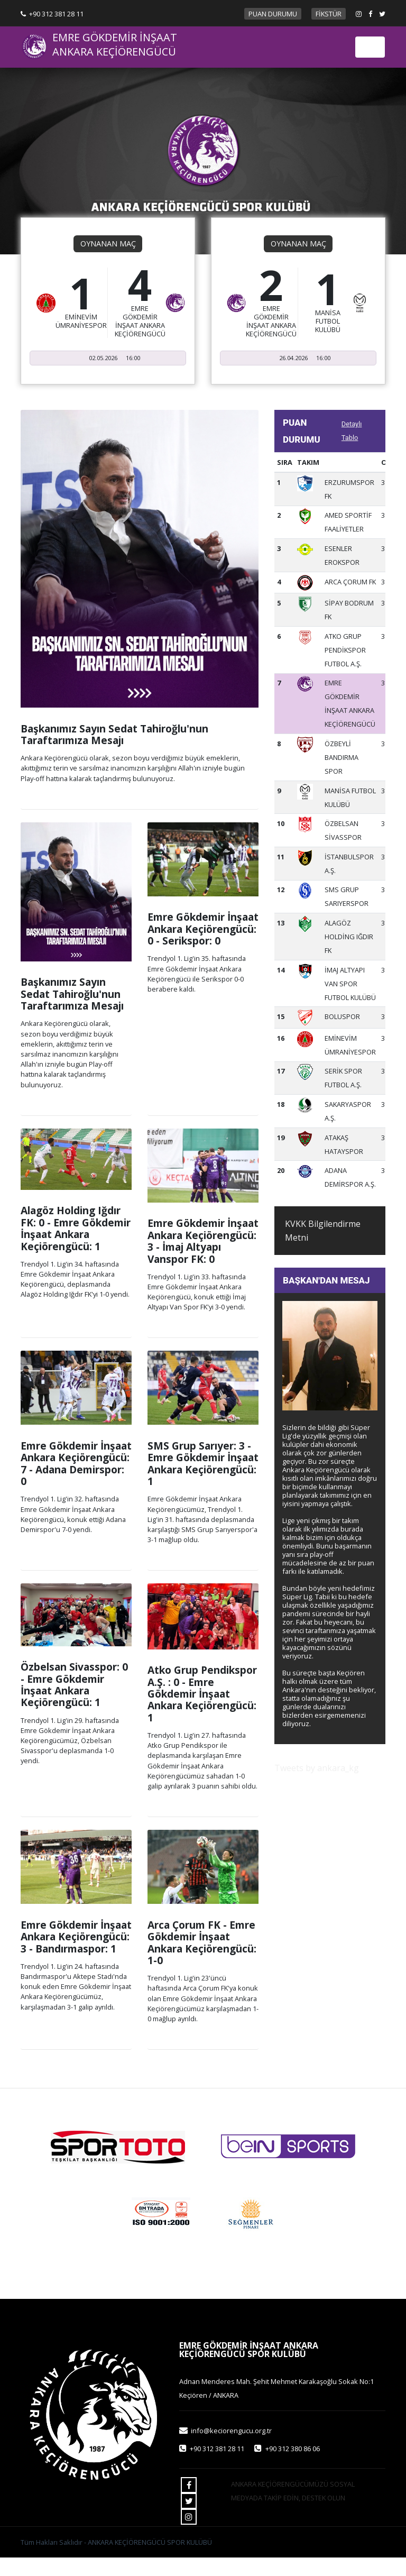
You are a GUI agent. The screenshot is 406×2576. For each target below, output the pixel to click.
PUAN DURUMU (272, 14)
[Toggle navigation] (370, 47)
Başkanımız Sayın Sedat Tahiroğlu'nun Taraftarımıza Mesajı (114, 734)
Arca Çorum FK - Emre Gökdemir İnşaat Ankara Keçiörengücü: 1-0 (201, 1942)
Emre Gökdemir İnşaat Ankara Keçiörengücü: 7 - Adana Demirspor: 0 (76, 1463)
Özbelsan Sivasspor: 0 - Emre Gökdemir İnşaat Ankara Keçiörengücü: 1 (74, 1684)
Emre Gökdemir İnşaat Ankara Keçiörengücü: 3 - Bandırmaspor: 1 (76, 1937)
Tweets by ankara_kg (316, 1768)
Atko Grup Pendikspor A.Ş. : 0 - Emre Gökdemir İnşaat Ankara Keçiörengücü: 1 (202, 1694)
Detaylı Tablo (352, 431)
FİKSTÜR (329, 14)
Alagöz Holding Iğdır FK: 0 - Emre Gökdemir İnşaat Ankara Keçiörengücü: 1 (76, 1228)
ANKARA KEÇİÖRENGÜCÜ (114, 52)
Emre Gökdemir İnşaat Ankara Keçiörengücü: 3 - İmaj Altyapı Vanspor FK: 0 (203, 1241)
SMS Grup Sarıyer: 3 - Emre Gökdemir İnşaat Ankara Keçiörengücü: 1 (203, 1463)
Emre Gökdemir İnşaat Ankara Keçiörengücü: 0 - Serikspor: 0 (203, 929)
